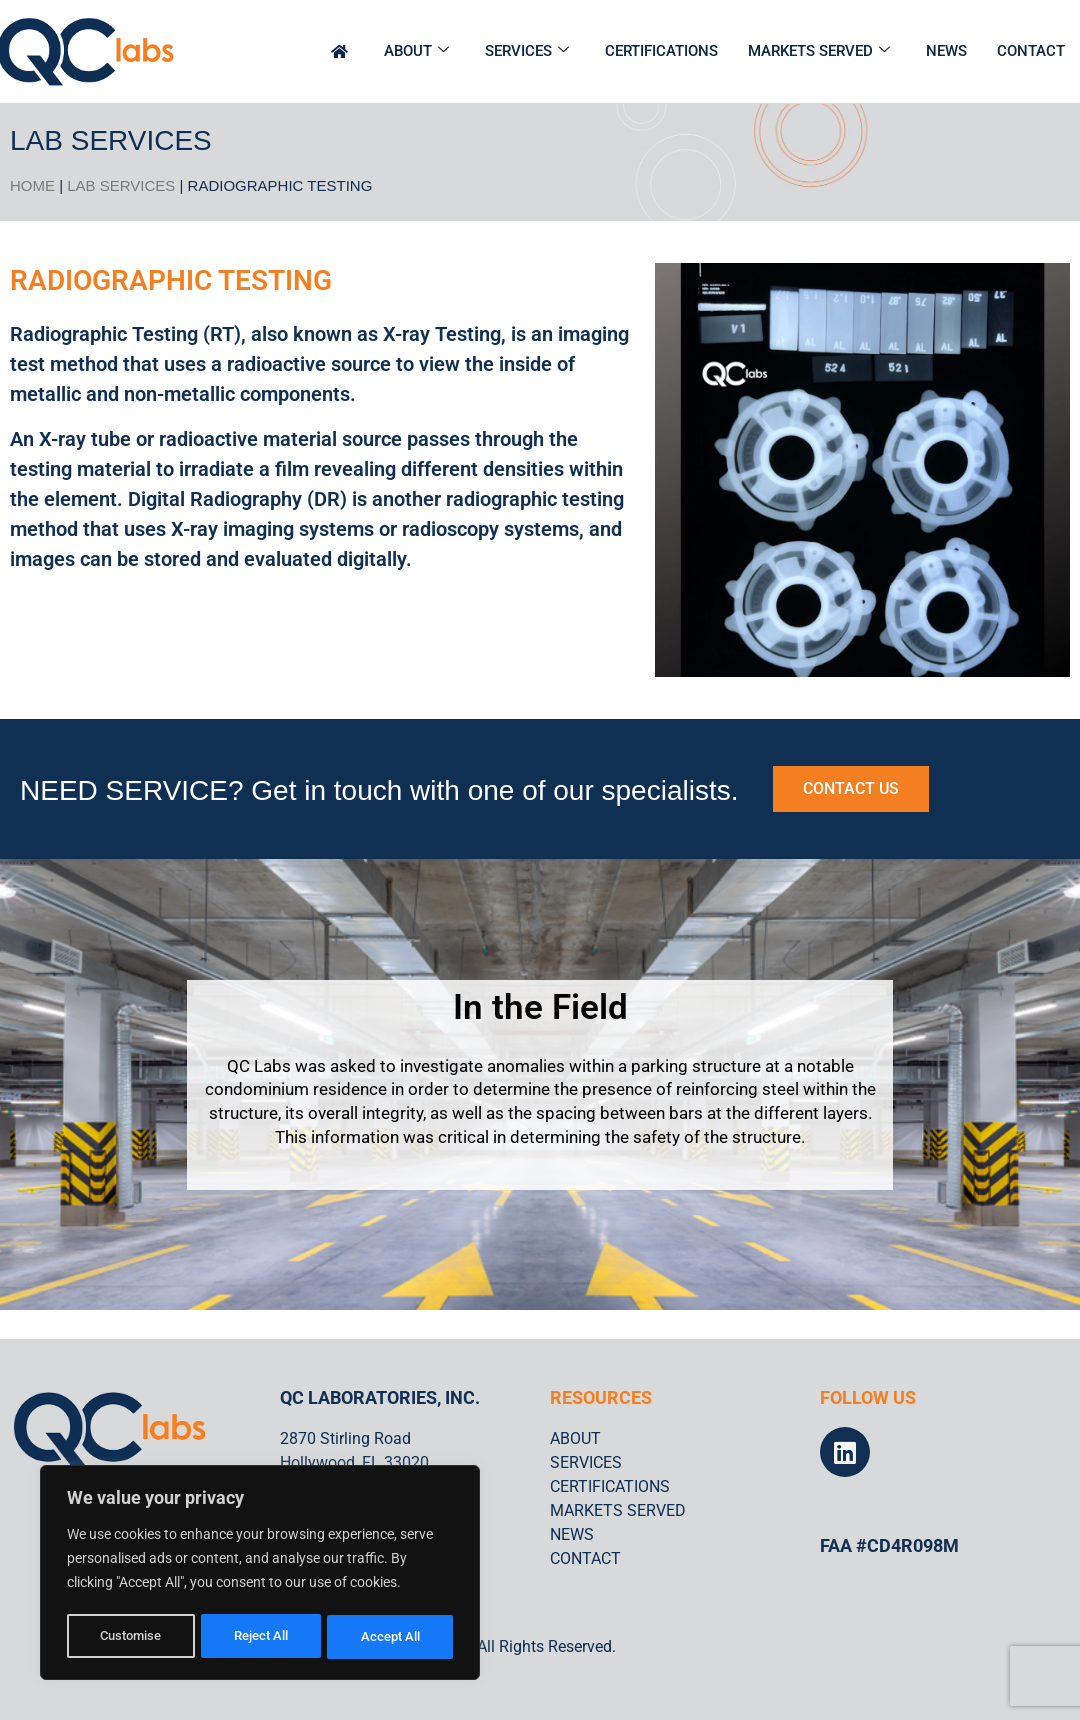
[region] (260, 1575)
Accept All (392, 1637)
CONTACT (1031, 51)
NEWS (946, 51)
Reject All (262, 1637)
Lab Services (121, 185)
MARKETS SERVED (819, 51)
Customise (131, 1637)
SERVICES (527, 51)
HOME (32, 185)
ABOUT (416, 51)
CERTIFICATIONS (661, 51)
